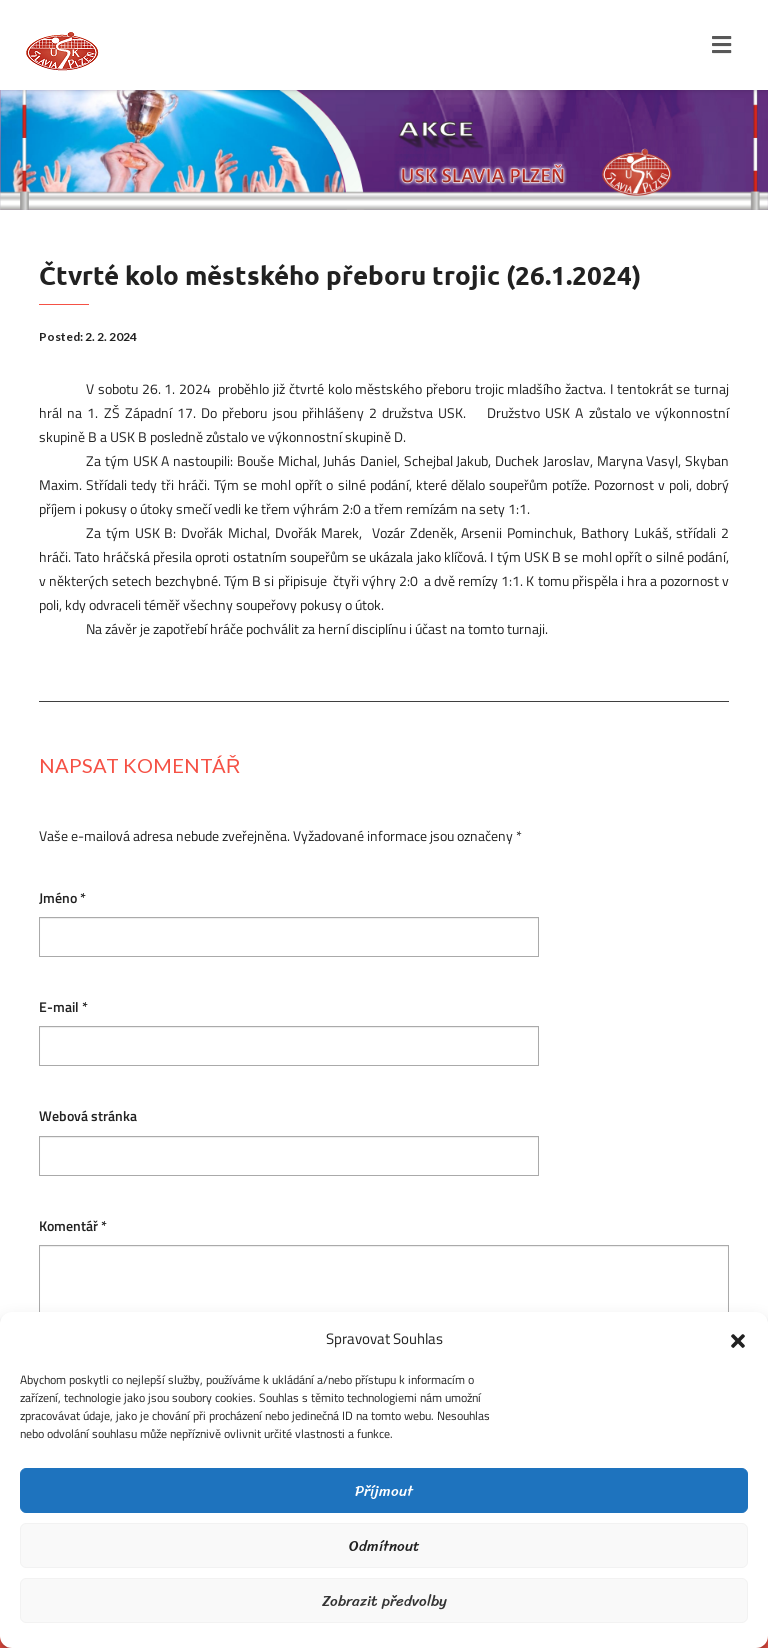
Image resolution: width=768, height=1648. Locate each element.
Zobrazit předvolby (384, 1601)
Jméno (62, 898)
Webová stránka (88, 1116)
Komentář (73, 1226)
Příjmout (384, 1491)
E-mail (63, 1007)
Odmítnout (384, 1546)
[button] (738, 1339)
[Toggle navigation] (721, 45)
